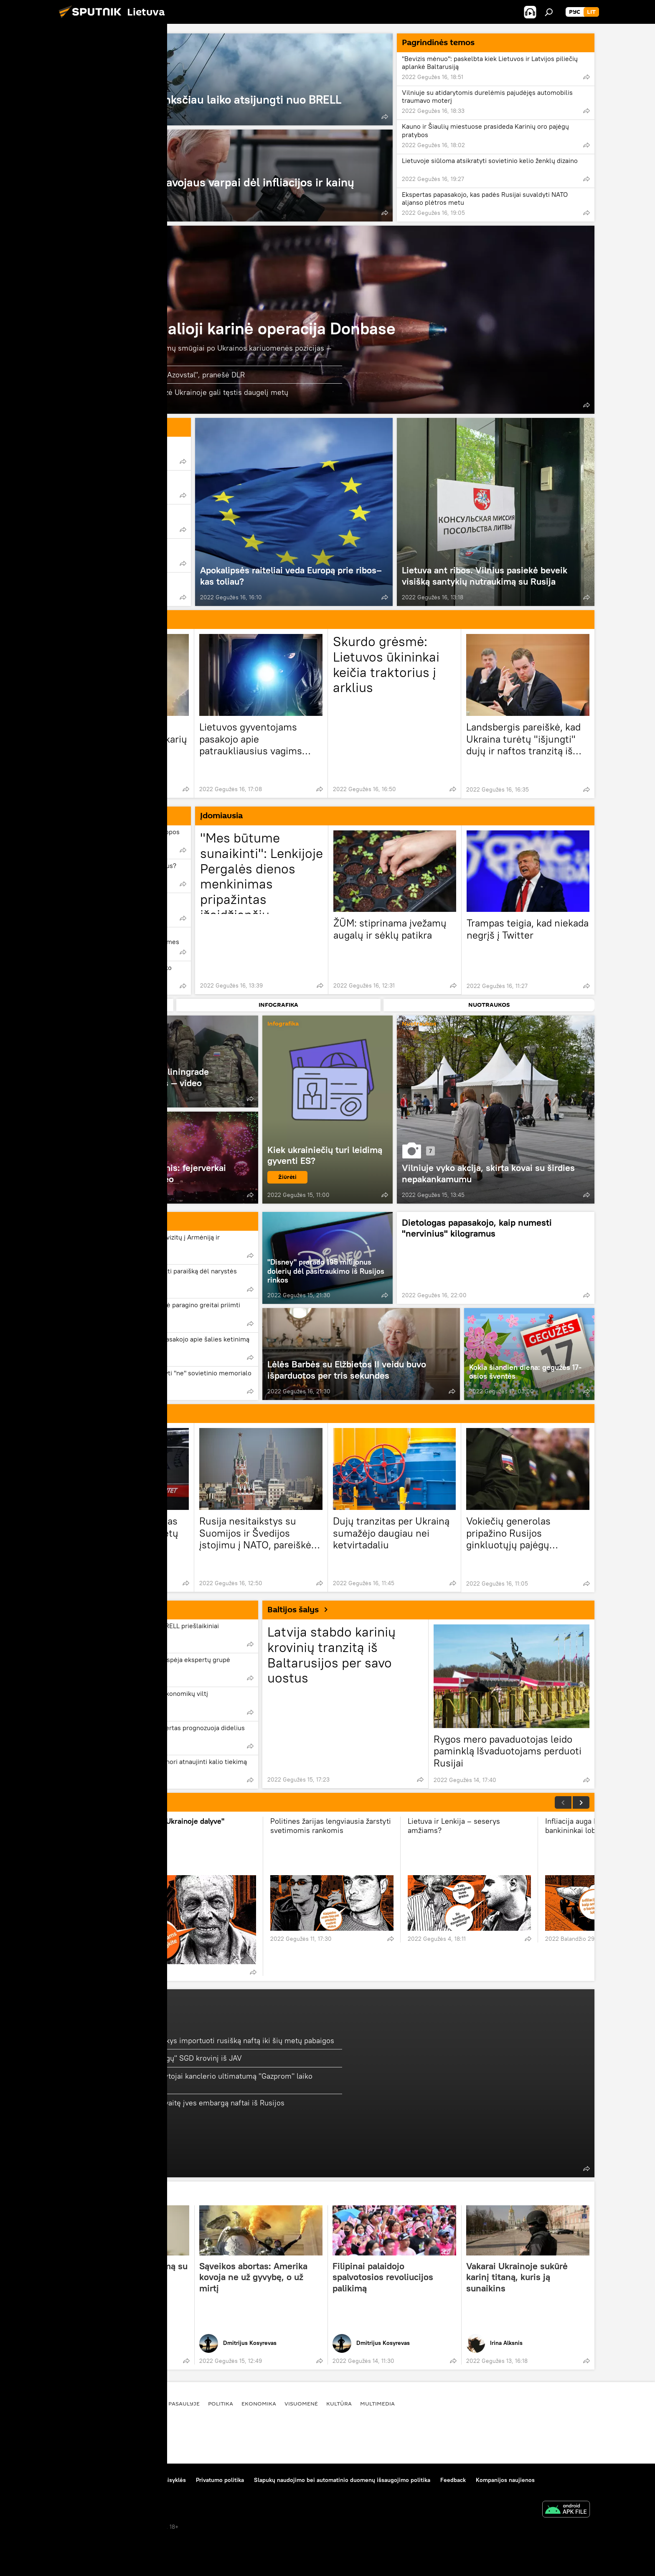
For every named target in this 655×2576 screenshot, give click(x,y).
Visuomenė (301, 2403)
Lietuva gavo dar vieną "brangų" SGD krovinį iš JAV (156, 2058)
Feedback (453, 2480)
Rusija (85, 1413)
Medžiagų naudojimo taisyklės (146, 2480)
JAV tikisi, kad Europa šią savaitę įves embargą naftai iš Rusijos (177, 2103)
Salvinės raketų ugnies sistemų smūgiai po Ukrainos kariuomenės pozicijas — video (201, 352)
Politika (88, 1220)
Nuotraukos (419, 1024)
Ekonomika (95, 1609)
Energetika (119, 2018)
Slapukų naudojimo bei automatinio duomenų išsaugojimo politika (342, 2480)
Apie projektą (78, 2480)
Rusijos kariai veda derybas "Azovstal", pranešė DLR (158, 374)
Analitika (90, 815)
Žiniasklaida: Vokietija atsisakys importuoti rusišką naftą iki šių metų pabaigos (202, 2040)
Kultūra (339, 2403)
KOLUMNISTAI (101, 2194)
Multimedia (377, 2403)
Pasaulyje (184, 2403)
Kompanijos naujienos (505, 2480)
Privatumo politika (220, 2480)
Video (74, 1024)
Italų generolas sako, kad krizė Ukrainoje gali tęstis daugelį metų (179, 392)
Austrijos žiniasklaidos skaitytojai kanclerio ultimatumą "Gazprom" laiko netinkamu (191, 2080)
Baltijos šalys (300, 1609)
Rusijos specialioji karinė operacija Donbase (233, 328)
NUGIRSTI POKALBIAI (115, 1801)
